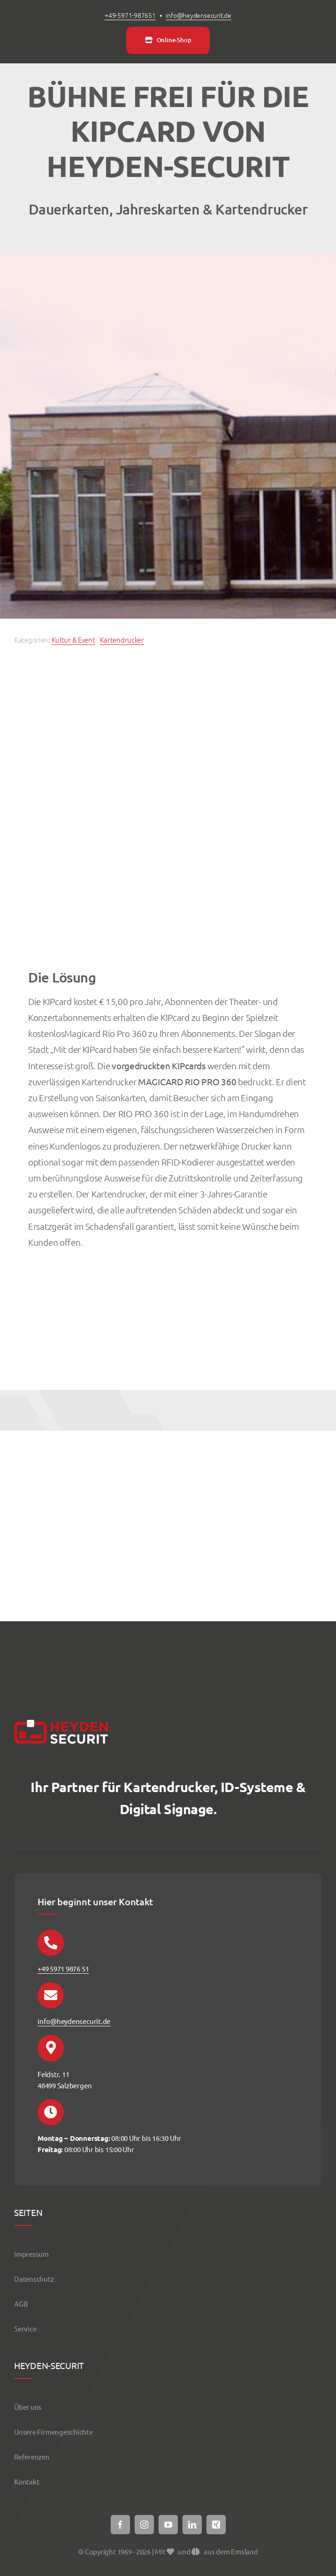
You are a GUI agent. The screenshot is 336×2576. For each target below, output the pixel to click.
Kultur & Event (73, 639)
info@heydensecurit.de (198, 15)
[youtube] (168, 2524)
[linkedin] (192, 2524)
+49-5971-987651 (130, 15)
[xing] (216, 2524)
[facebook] (120, 2524)
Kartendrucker (122, 639)
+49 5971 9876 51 (63, 1968)
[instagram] (144, 2524)
